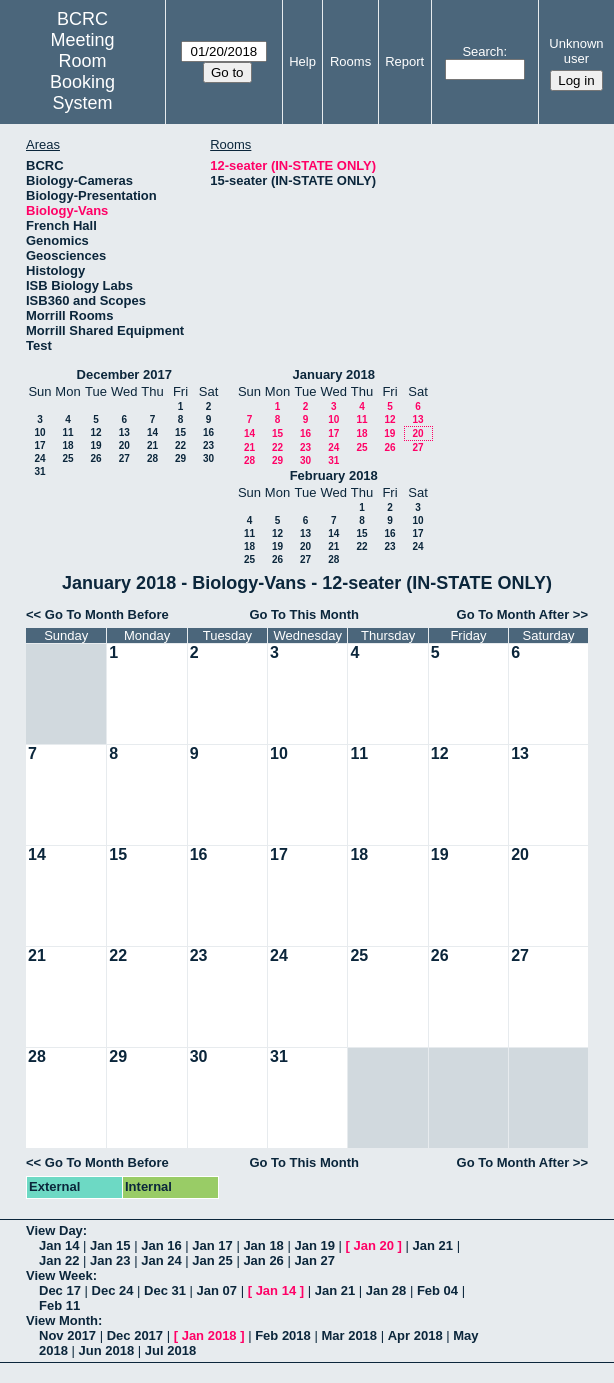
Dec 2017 (135, 1335)
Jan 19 (314, 1245)
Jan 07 (217, 1290)
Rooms (350, 61)
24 (39, 458)
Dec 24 (113, 1290)
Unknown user (576, 51)
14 (152, 432)
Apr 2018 (415, 1335)
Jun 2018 (107, 1350)
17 (39, 445)
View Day (54, 1230)
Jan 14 (59, 1245)
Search (482, 51)
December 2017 (124, 374)
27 (124, 458)
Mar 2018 (349, 1335)
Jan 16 (161, 1245)
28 (152, 458)
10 (39, 432)
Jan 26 (263, 1260)
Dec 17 (60, 1290)
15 (180, 432)
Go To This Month (304, 614)
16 (208, 432)
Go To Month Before (107, 614)
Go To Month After (513, 614)
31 (39, 471)
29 (180, 458)
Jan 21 (433, 1245)
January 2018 (334, 374)
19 (95, 445)
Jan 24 (161, 1260)
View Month (62, 1320)
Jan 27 (314, 1260)
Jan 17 (212, 1245)
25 (67, 458)
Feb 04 (437, 1290)
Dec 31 (165, 1290)
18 (67, 445)
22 (180, 445)
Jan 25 (212, 1260)
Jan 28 (386, 1290)
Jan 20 (374, 1245)
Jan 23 (110, 1260)
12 (95, 432)
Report (404, 61)
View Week (59, 1275)
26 (95, 458)
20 (124, 445)
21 (152, 445)
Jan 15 (110, 1245)
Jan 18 (263, 1245)
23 (208, 445)
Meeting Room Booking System (82, 71)
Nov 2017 (67, 1335)
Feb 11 (59, 1305)
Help (302, 61)
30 (208, 458)
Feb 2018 (283, 1335)
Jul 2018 (170, 1350)
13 (124, 432)
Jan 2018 (209, 1335)
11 (67, 432)
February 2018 (334, 475)
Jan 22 (59, 1260)
